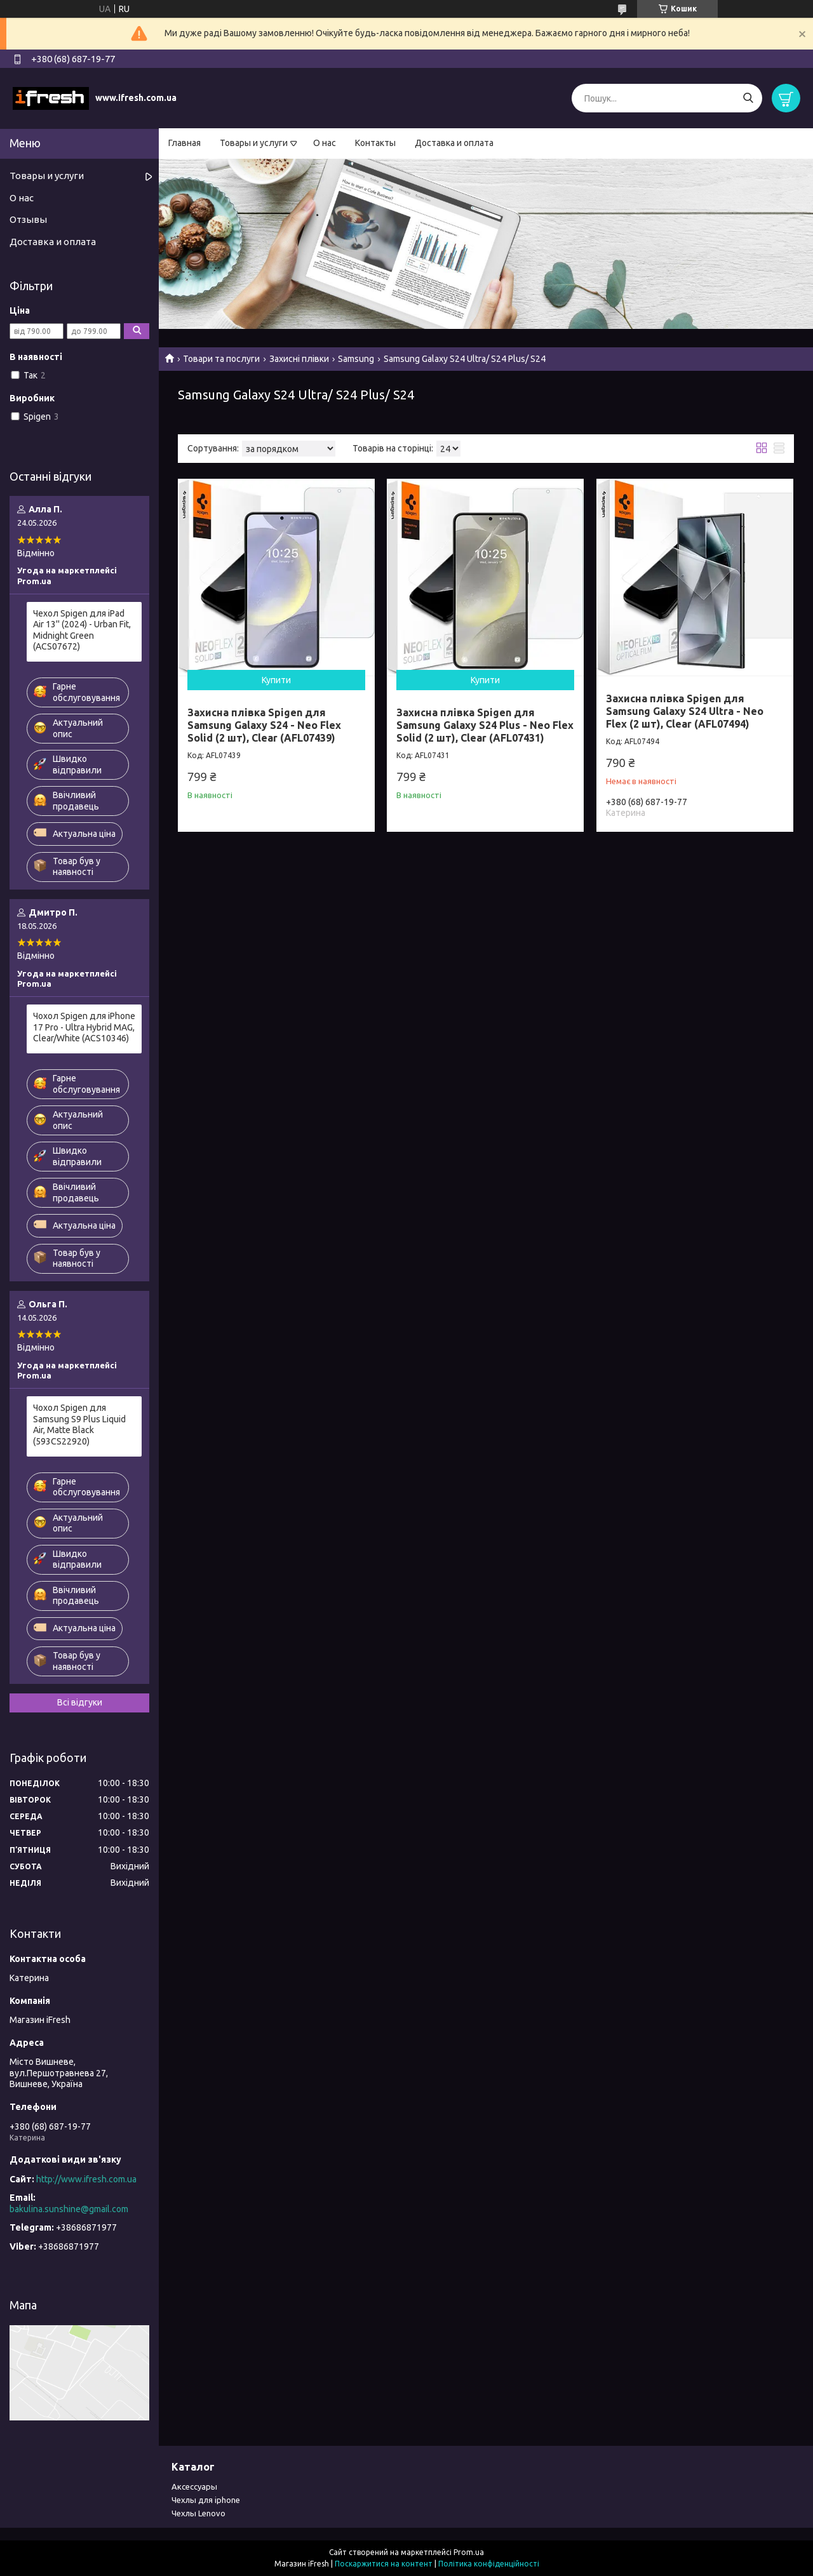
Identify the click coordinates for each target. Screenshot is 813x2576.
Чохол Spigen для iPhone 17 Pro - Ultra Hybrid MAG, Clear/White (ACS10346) (84, 1027)
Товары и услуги (254, 143)
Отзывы (28, 219)
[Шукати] (748, 98)
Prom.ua (469, 2552)
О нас (324, 143)
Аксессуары (194, 2486)
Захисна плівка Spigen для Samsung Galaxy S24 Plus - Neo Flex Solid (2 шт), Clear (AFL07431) (485, 725)
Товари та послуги (221, 359)
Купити (276, 680)
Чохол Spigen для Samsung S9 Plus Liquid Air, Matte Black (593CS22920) (79, 1424)
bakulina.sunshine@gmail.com (69, 2209)
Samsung (356, 359)
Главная (184, 143)
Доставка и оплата (454, 143)
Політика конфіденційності (488, 2563)
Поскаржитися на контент (384, 2563)
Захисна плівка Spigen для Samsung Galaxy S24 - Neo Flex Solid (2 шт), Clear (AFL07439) (264, 725)
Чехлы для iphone (205, 2499)
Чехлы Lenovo (198, 2513)
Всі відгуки (79, 1702)
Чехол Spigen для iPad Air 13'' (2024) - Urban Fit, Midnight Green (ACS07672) (82, 630)
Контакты (375, 143)
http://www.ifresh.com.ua (86, 2179)
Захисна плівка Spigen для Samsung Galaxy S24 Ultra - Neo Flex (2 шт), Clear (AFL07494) (684, 711)
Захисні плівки (299, 359)
